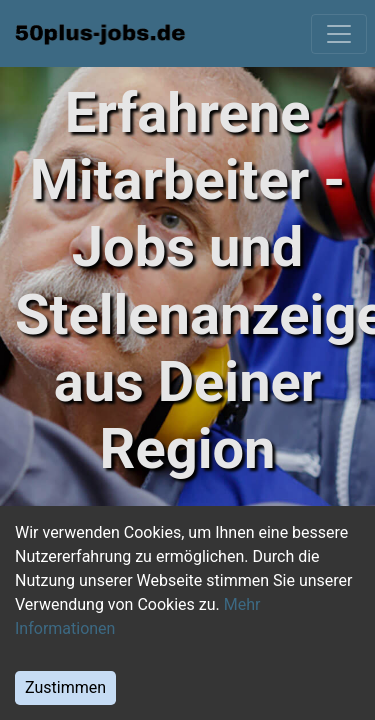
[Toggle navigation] (339, 34)
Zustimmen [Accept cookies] (65, 687)
